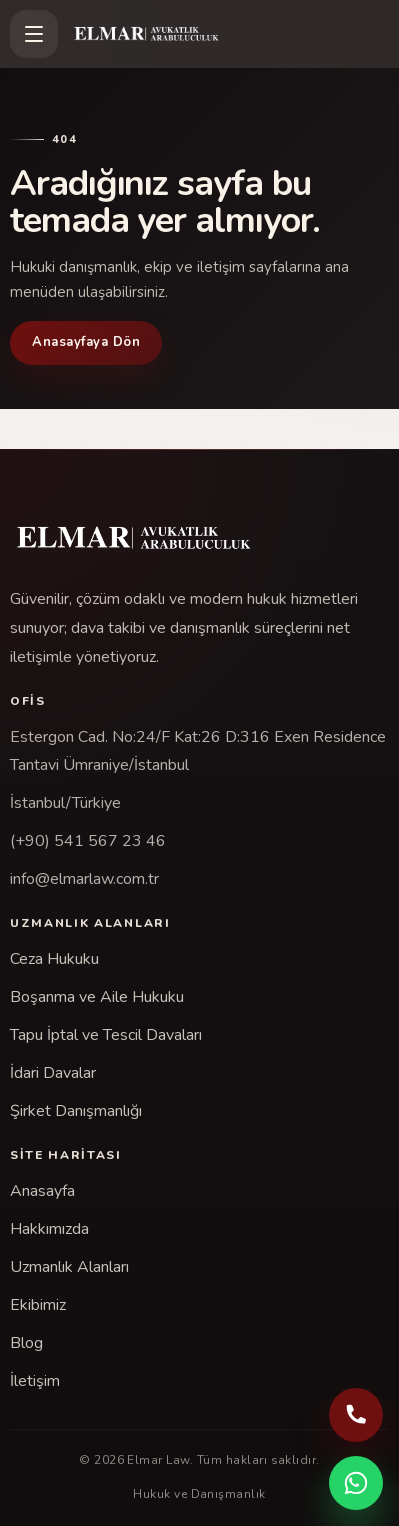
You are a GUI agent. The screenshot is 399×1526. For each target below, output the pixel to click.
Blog (26, 1343)
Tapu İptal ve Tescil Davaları (106, 1035)
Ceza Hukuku (54, 959)
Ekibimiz (38, 1305)
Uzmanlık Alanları (69, 1267)
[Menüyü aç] (34, 34)
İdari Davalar (53, 1073)
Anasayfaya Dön (86, 342)
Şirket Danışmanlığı (76, 1111)
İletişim (35, 1381)
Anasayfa (42, 1191)
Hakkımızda (49, 1229)
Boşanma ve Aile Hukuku (97, 997)
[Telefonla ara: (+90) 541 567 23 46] (356, 1415)
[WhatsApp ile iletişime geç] (356, 1483)
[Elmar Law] (229, 34)
